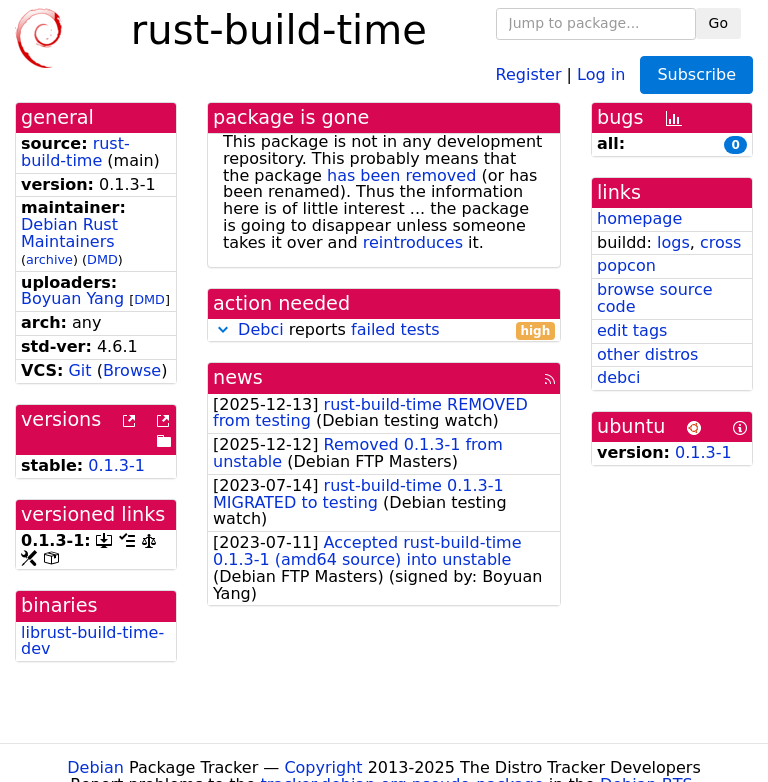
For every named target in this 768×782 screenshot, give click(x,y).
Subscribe (696, 74)
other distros (647, 354)
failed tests (395, 329)
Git (79, 370)
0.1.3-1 (116, 465)
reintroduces (413, 242)
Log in (601, 73)
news (238, 377)
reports (384, 330)
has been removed (401, 175)
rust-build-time (75, 152)
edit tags (632, 330)
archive (49, 259)
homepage (639, 218)
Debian (95, 767)
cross (720, 242)
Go (718, 23)
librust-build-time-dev (92, 641)
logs (673, 242)
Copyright (323, 767)
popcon (626, 265)
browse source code (655, 298)
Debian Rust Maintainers (69, 233)
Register (529, 73)
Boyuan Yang (72, 298)
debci (618, 377)
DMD (102, 259)
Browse (132, 370)
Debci (261, 329)
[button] (223, 329)
